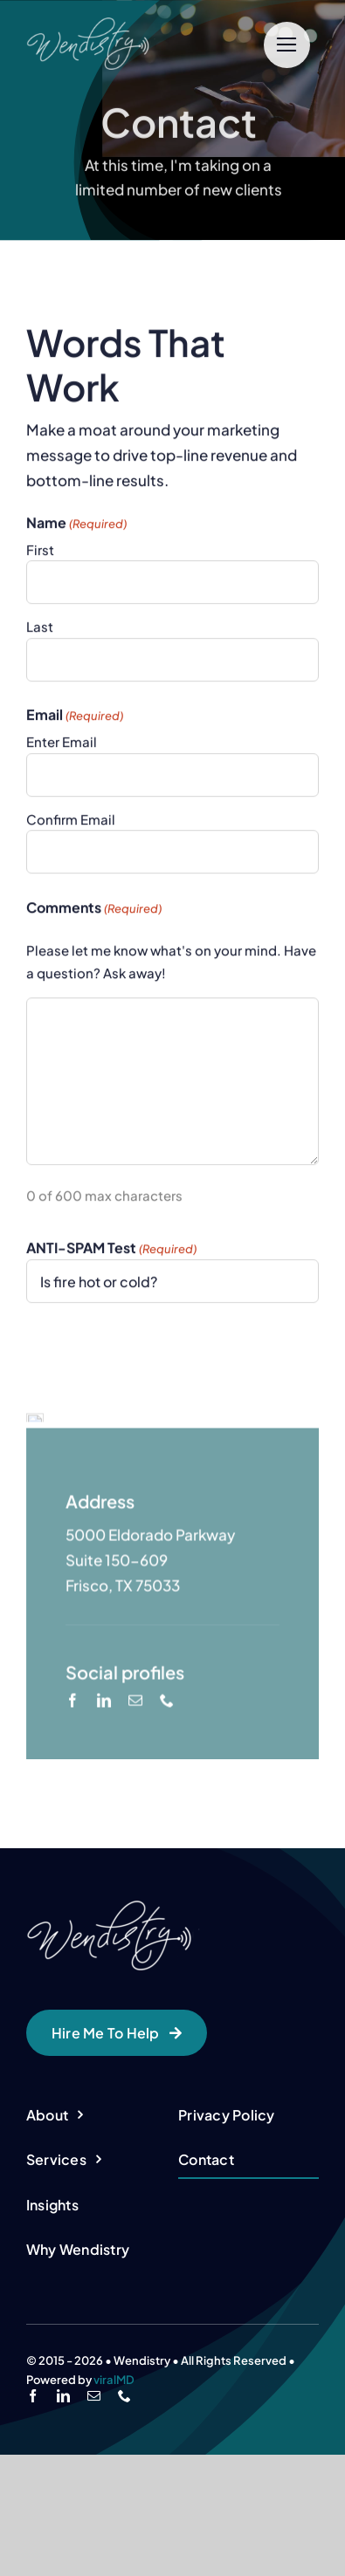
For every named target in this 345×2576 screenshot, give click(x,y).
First (40, 552)
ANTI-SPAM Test (111, 1251)
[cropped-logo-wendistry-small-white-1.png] (123, 24)
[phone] (167, 1827)
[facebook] (72, 1827)
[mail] (135, 1827)
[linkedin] (104, 1827)
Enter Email (61, 744)
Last (39, 629)
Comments (94, 911)
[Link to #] (287, 45)
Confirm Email (70, 821)
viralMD (114, 2501)
